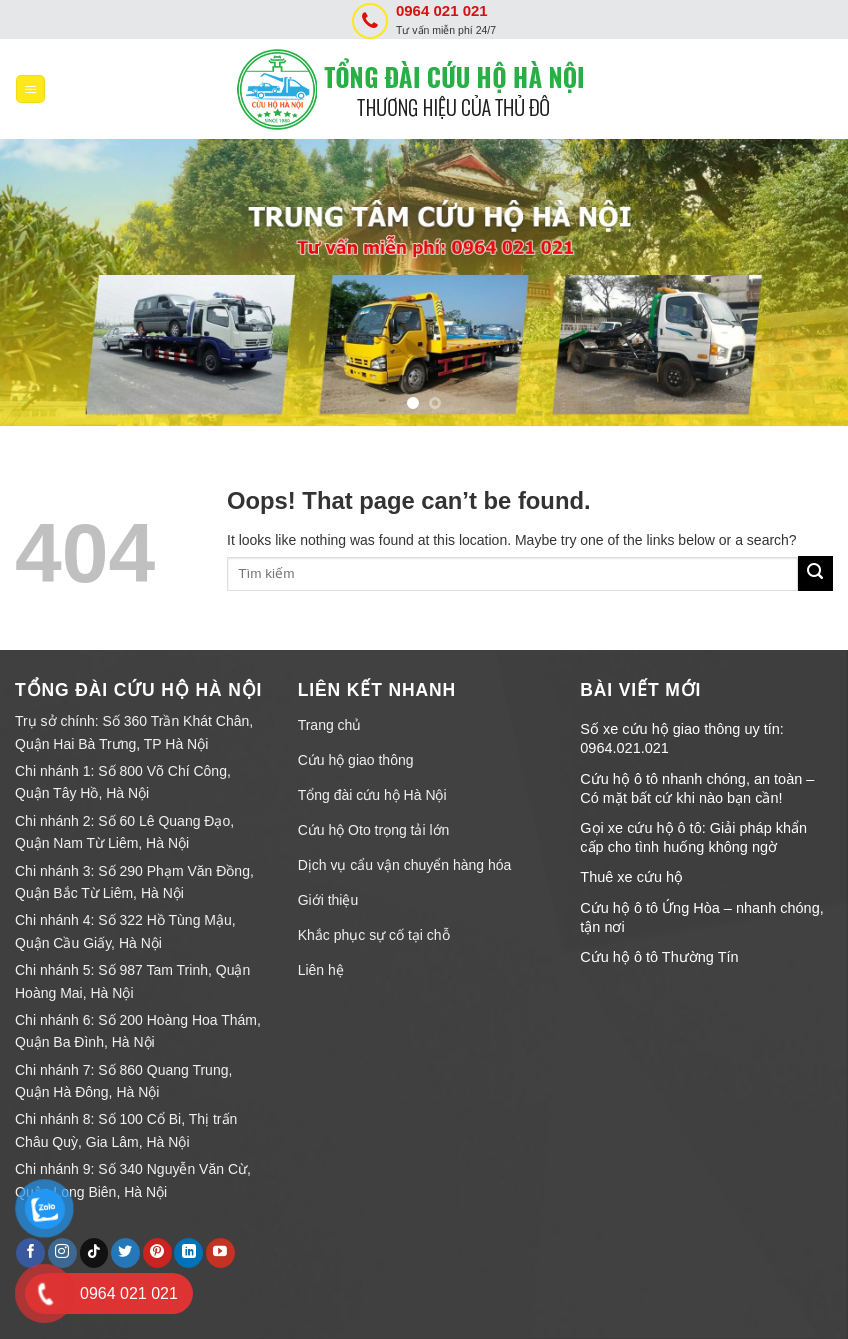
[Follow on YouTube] (220, 1253)
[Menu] (30, 89)
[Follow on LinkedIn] (188, 1253)
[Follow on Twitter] (125, 1253)
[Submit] (815, 573)
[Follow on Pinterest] (157, 1253)
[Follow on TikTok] (94, 1253)
